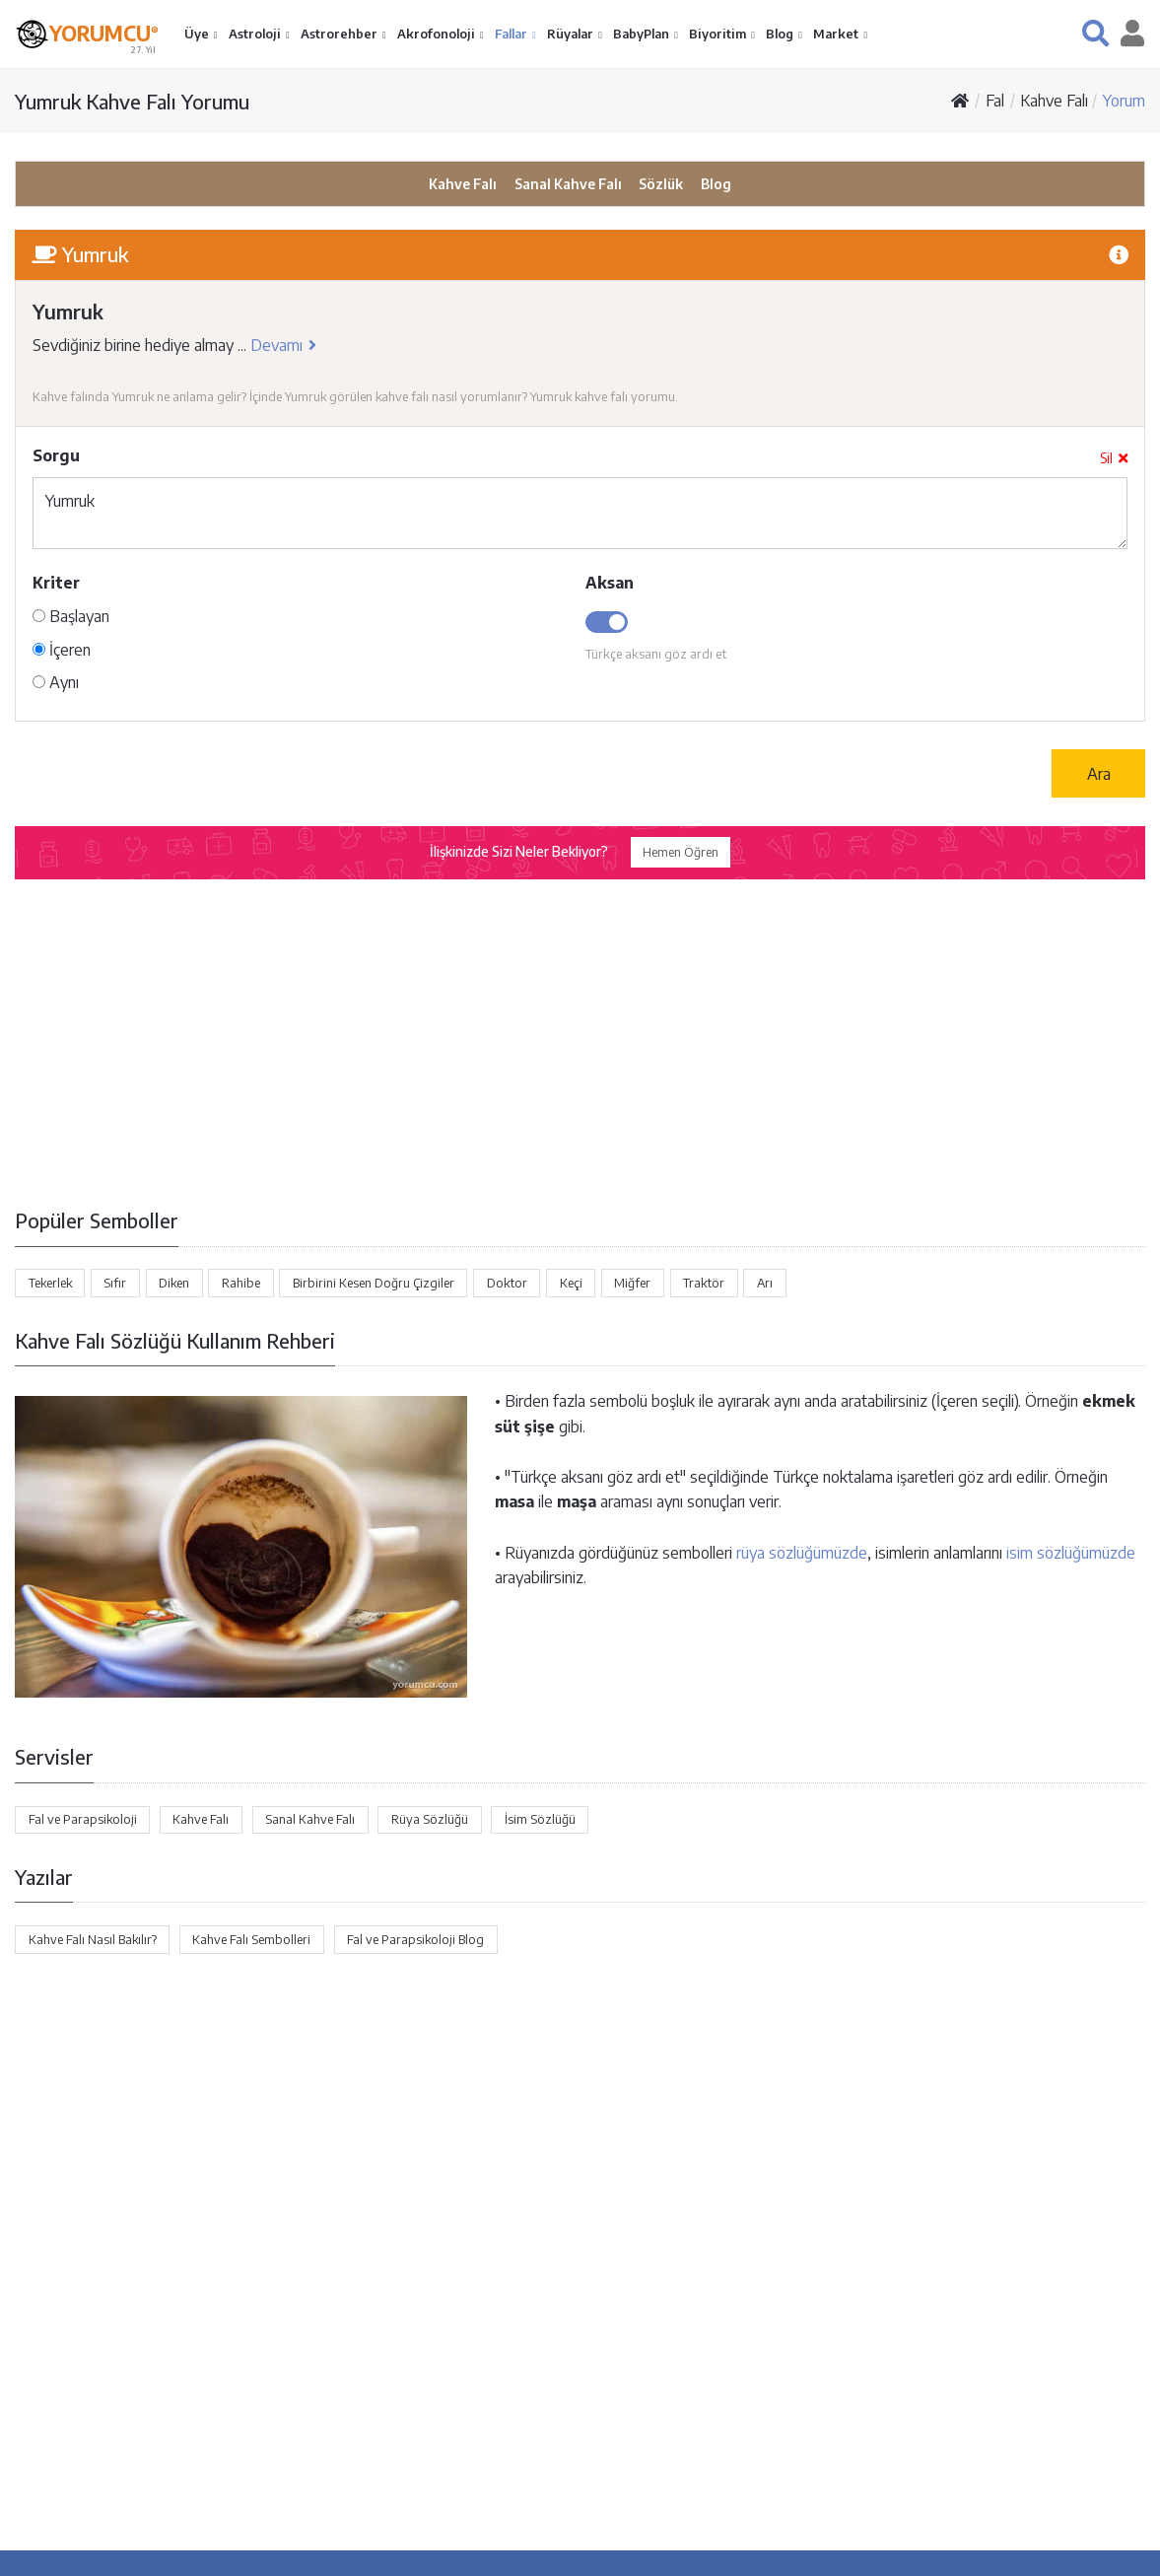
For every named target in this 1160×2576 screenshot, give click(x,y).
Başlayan (71, 616)
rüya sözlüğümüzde (801, 1553)
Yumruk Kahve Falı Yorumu (132, 101)
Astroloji (256, 33)
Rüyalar (571, 33)
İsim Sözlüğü (540, 1819)
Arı (765, 1282)
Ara (1099, 774)
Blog (781, 33)
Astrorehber (340, 33)
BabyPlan (642, 33)
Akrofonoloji (437, 33)
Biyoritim (719, 33)
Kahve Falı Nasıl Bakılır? (93, 1939)
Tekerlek (50, 1282)
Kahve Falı (1054, 100)
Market (837, 33)
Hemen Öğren (680, 852)
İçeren (62, 650)
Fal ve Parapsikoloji (83, 1819)
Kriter (56, 582)
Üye (198, 33)
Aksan (609, 582)
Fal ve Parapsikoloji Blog (415, 1939)
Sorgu (56, 455)
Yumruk (580, 513)
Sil (1113, 458)
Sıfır (114, 1282)
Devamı (283, 345)
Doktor (507, 1282)
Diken (174, 1282)
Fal (995, 100)
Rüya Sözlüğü (429, 1819)
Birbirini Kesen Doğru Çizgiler (373, 1282)
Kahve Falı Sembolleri (251, 1939)
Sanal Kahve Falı (568, 183)
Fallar (512, 33)
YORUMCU (104, 32)
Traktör (703, 1282)
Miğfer (632, 1282)
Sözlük (661, 183)
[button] (1095, 33)
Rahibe (241, 1282)
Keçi (571, 1282)
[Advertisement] (580, 1040)
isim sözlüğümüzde (1070, 1553)
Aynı (56, 682)
